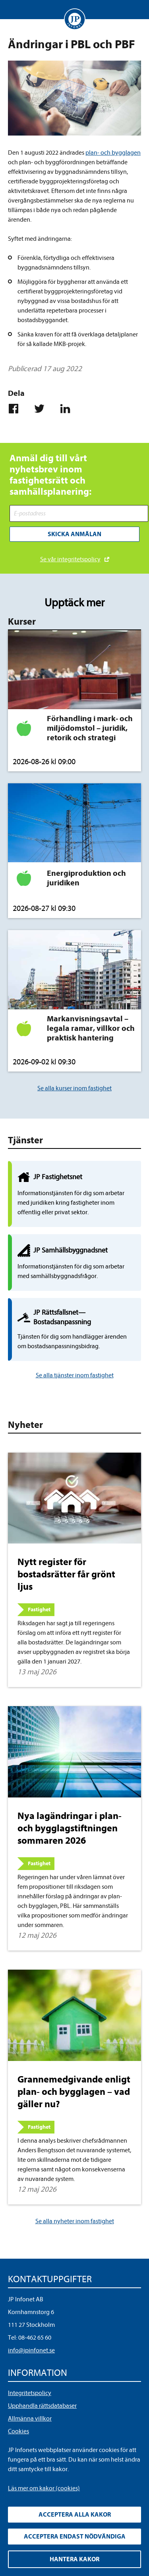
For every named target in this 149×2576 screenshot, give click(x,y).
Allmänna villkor (30, 2418)
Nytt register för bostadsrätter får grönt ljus (66, 1574)
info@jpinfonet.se (31, 2350)
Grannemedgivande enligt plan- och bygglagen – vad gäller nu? (73, 2092)
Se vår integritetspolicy (70, 559)
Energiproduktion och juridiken (86, 878)
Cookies (18, 2431)
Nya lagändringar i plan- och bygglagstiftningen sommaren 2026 (69, 1828)
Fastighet (39, 1609)
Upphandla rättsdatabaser (42, 2405)
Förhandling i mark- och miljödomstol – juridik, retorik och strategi (90, 728)
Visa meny (14, 10)
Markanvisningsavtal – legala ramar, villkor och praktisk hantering (91, 1028)
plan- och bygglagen (113, 152)
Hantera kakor (74, 2559)
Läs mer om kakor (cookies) (44, 2488)
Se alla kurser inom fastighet (74, 1088)
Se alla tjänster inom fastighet (75, 1375)
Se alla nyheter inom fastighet (74, 2221)
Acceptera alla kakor (75, 2514)
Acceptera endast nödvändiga (75, 2536)
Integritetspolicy (29, 2393)
